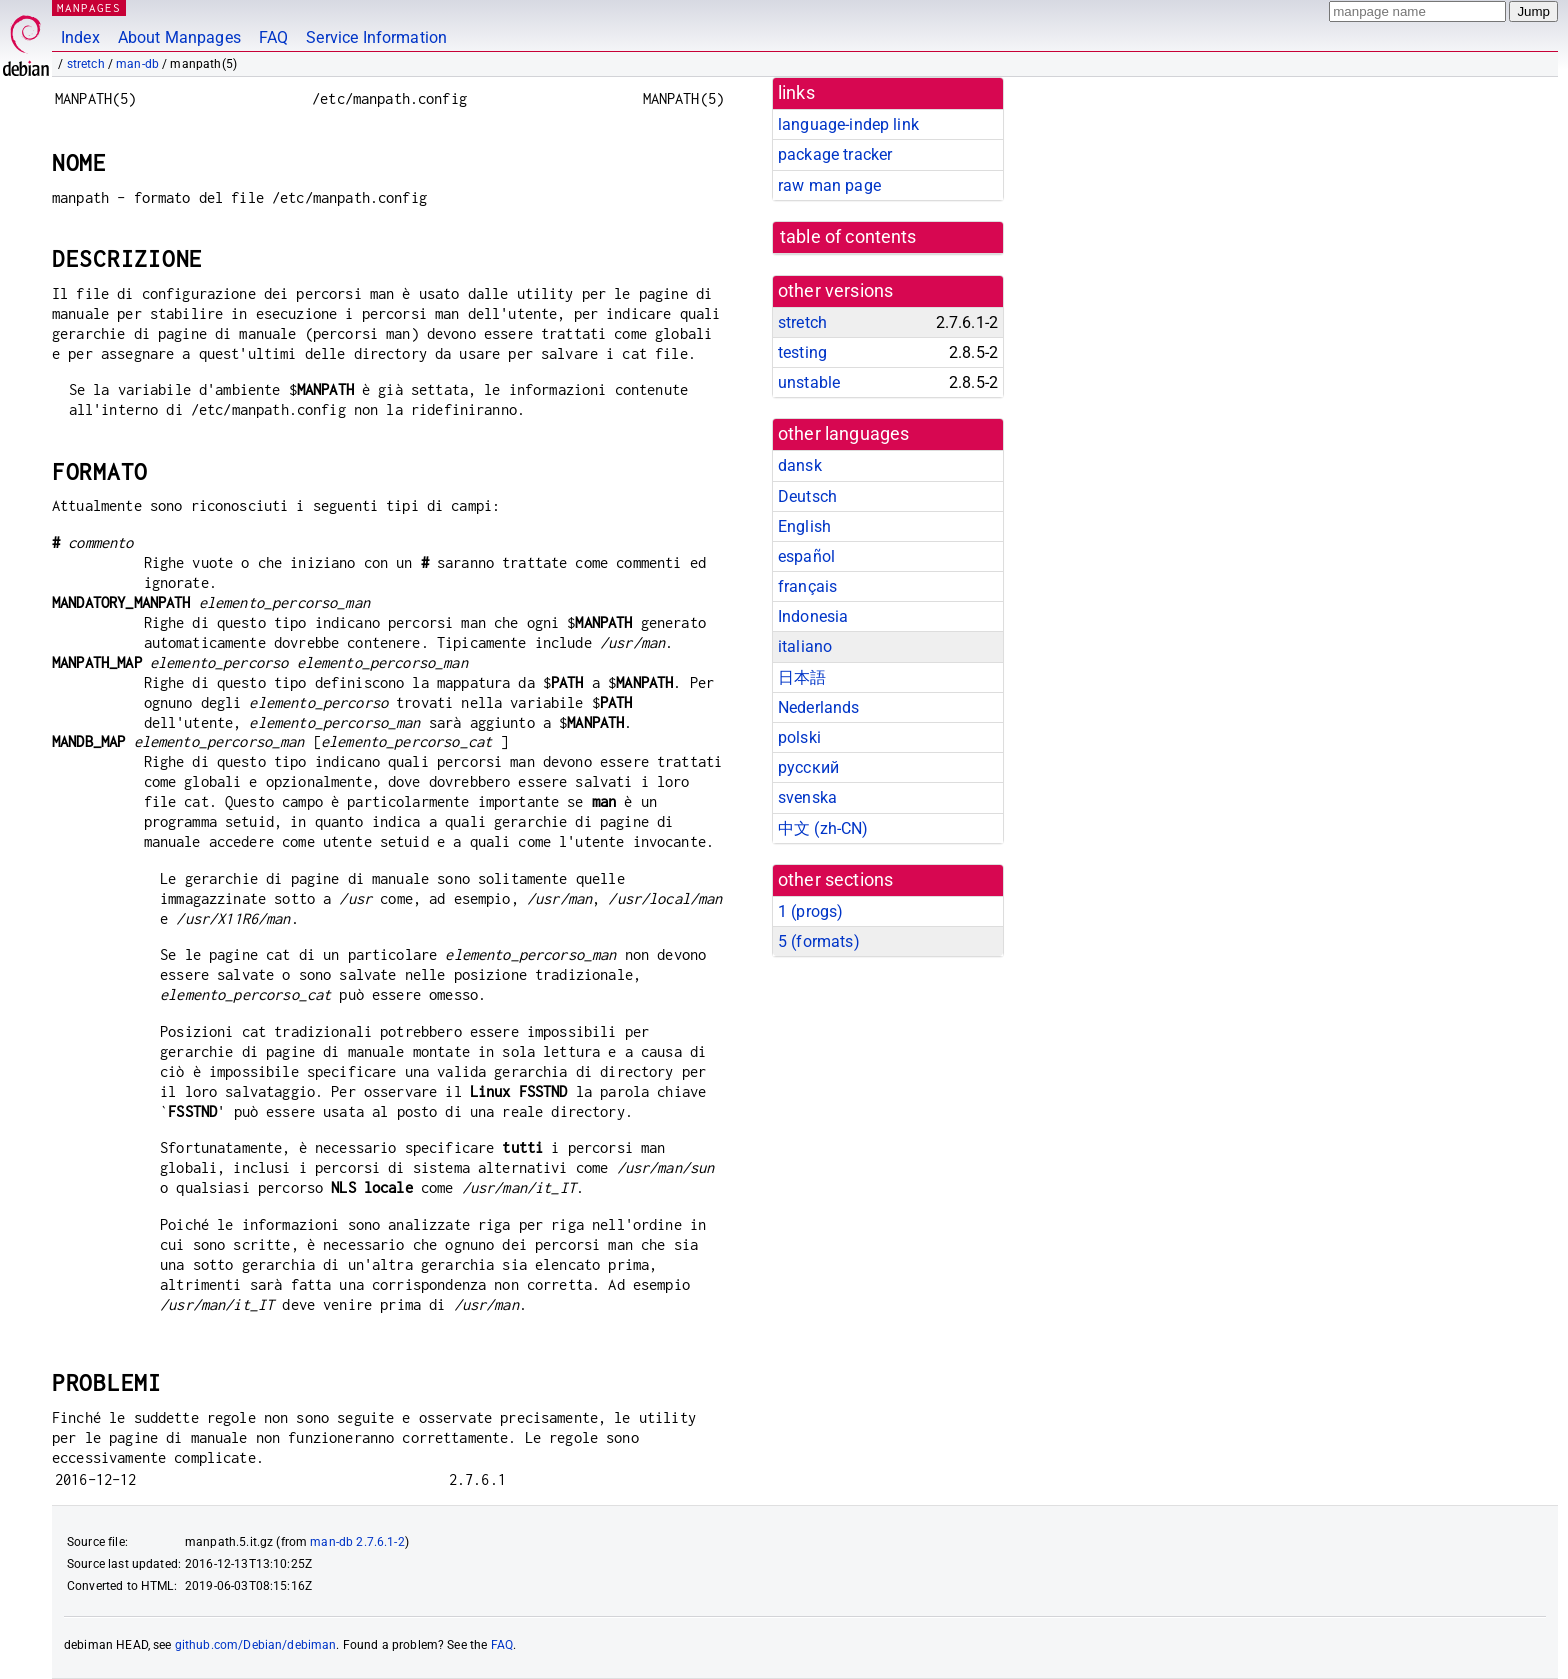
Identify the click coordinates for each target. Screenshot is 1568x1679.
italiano (805, 646)
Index (80, 37)
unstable (809, 382)
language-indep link (848, 124)
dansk (800, 465)
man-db (137, 64)
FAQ (273, 37)
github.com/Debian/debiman (256, 1645)
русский (808, 767)
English (804, 526)
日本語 (802, 677)
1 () (810, 911)
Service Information (376, 37)
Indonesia (813, 616)
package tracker (835, 154)
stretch (86, 64)
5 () (819, 941)
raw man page (829, 185)
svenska (807, 797)
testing (802, 352)
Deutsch (807, 496)
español (806, 556)
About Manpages (179, 37)
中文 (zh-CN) (823, 828)
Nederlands (819, 707)
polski (799, 737)
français (807, 586)
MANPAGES (89, 7)
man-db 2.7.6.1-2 (357, 1542)
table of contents (848, 237)
